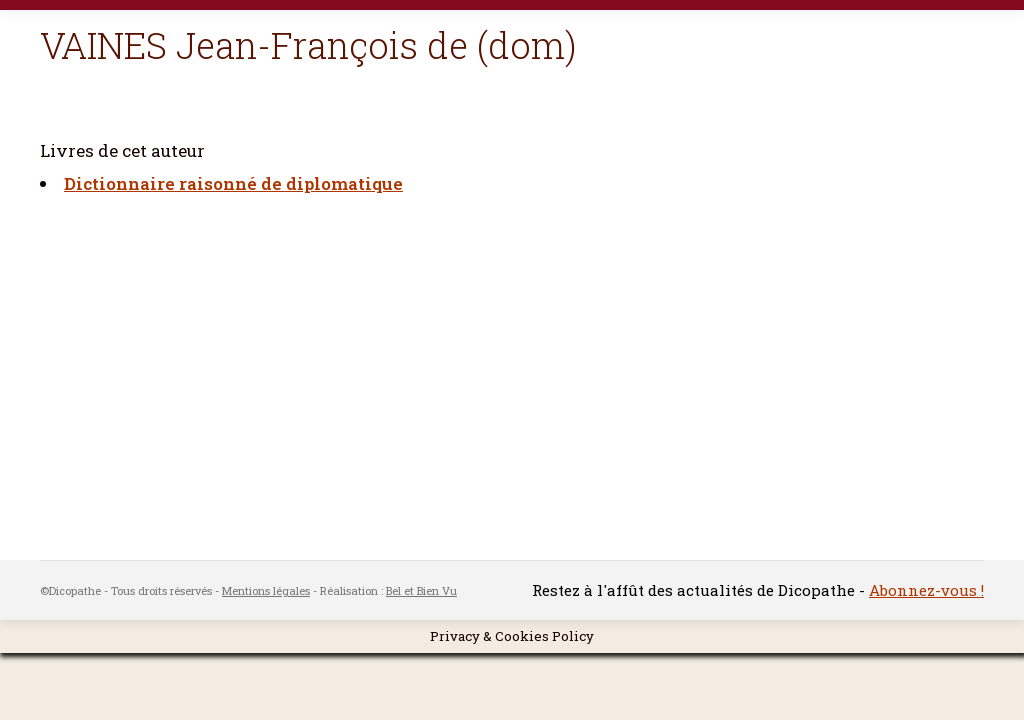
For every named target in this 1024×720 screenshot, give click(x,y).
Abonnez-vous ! (926, 590)
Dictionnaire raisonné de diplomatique (233, 183)
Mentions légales (266, 590)
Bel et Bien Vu (421, 590)
